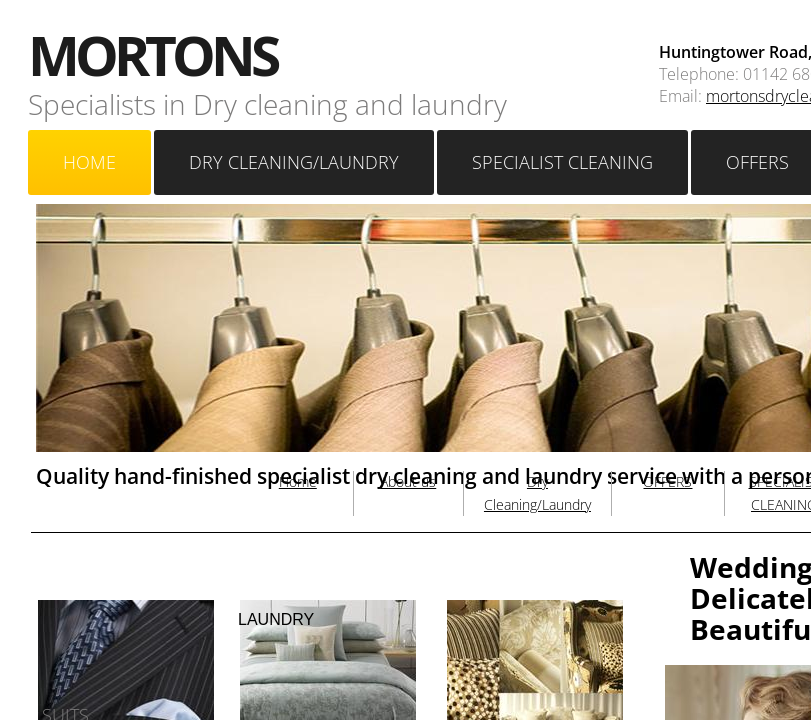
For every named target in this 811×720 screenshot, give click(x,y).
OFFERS (667, 481)
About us (408, 481)
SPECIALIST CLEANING (562, 162)
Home (89, 162)
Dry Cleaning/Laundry (294, 162)
